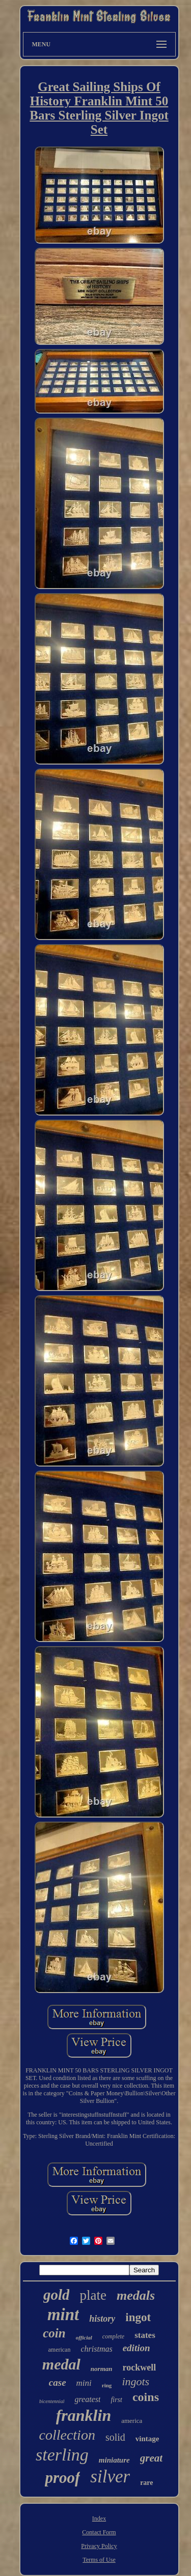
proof (62, 2477)
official (84, 2337)
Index (99, 2518)
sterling (62, 2454)
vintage (147, 2439)
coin (54, 2333)
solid (115, 2437)
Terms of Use (99, 2559)
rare (146, 2482)
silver (110, 2476)
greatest (87, 2399)
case (57, 2382)
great (151, 2458)
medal (61, 2364)
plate (92, 2295)
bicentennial (51, 2401)
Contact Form (99, 2532)
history (102, 2319)
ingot (138, 2317)
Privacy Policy (99, 2546)
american (59, 2349)
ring (107, 2385)
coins (145, 2397)
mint (63, 2314)
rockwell (139, 2367)
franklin (83, 2415)
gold (56, 2295)
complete (113, 2336)
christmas (96, 2349)
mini (84, 2383)
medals (136, 2295)
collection (67, 2435)
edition (136, 2348)
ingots (135, 2381)
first (116, 2400)
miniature (114, 2460)
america (131, 2420)
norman (102, 2369)
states (144, 2335)
